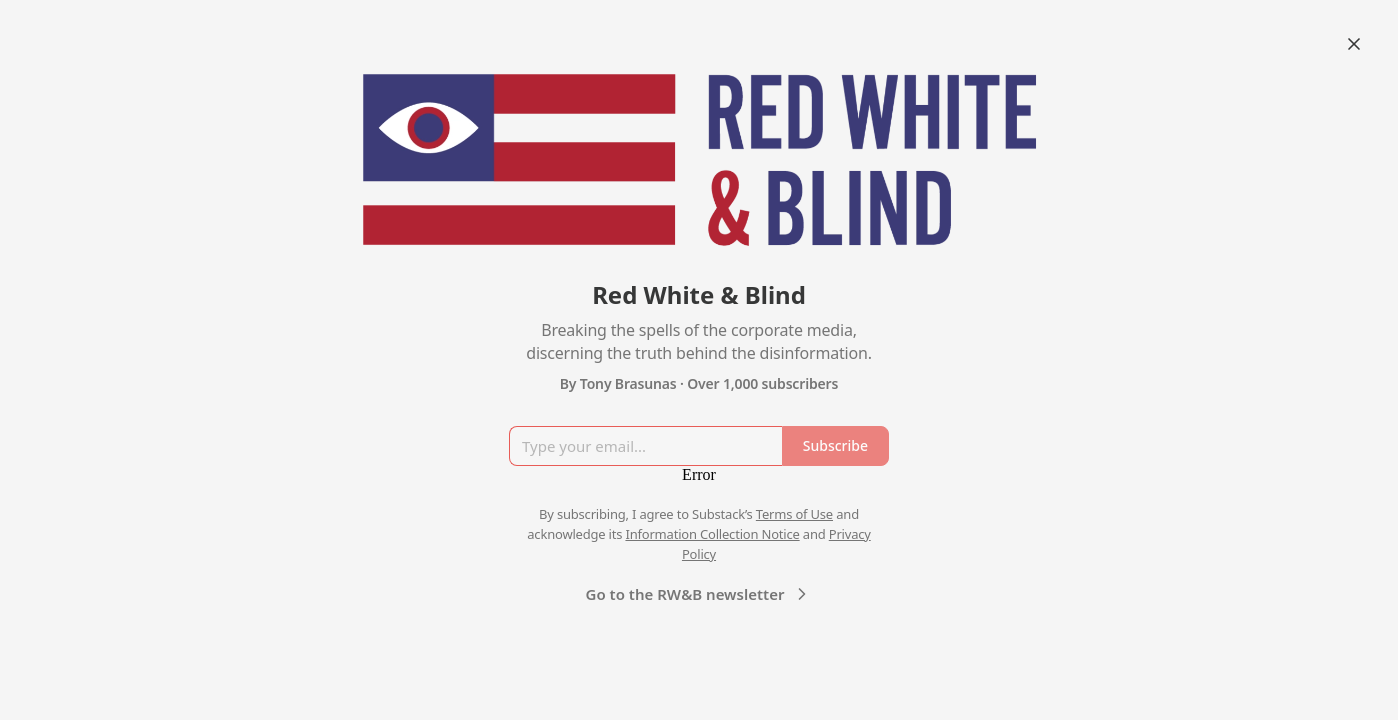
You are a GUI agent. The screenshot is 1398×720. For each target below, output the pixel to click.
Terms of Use (794, 514)
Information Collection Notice (712, 534)
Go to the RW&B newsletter (699, 594)
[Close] (1354, 44)
